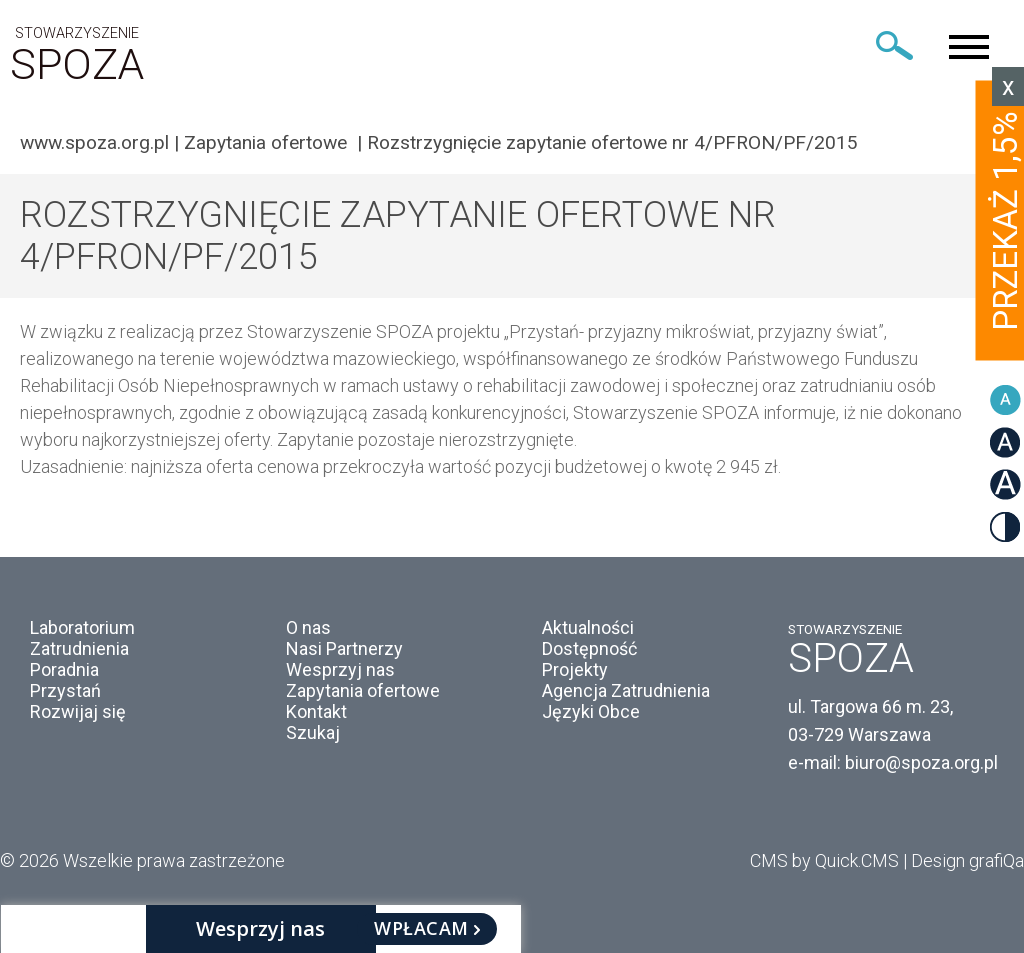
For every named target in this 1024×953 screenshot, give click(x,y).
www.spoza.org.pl (94, 142)
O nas (308, 627)
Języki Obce (591, 711)
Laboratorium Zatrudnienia (82, 638)
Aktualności (588, 627)
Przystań (65, 690)
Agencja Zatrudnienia (626, 690)
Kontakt (316, 711)
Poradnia (64, 669)
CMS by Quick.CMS (824, 860)
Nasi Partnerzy (344, 648)
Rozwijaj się (78, 711)
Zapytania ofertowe (268, 142)
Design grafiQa (967, 860)
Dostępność (589, 648)
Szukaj (313, 732)
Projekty (575, 669)
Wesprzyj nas (340, 669)
